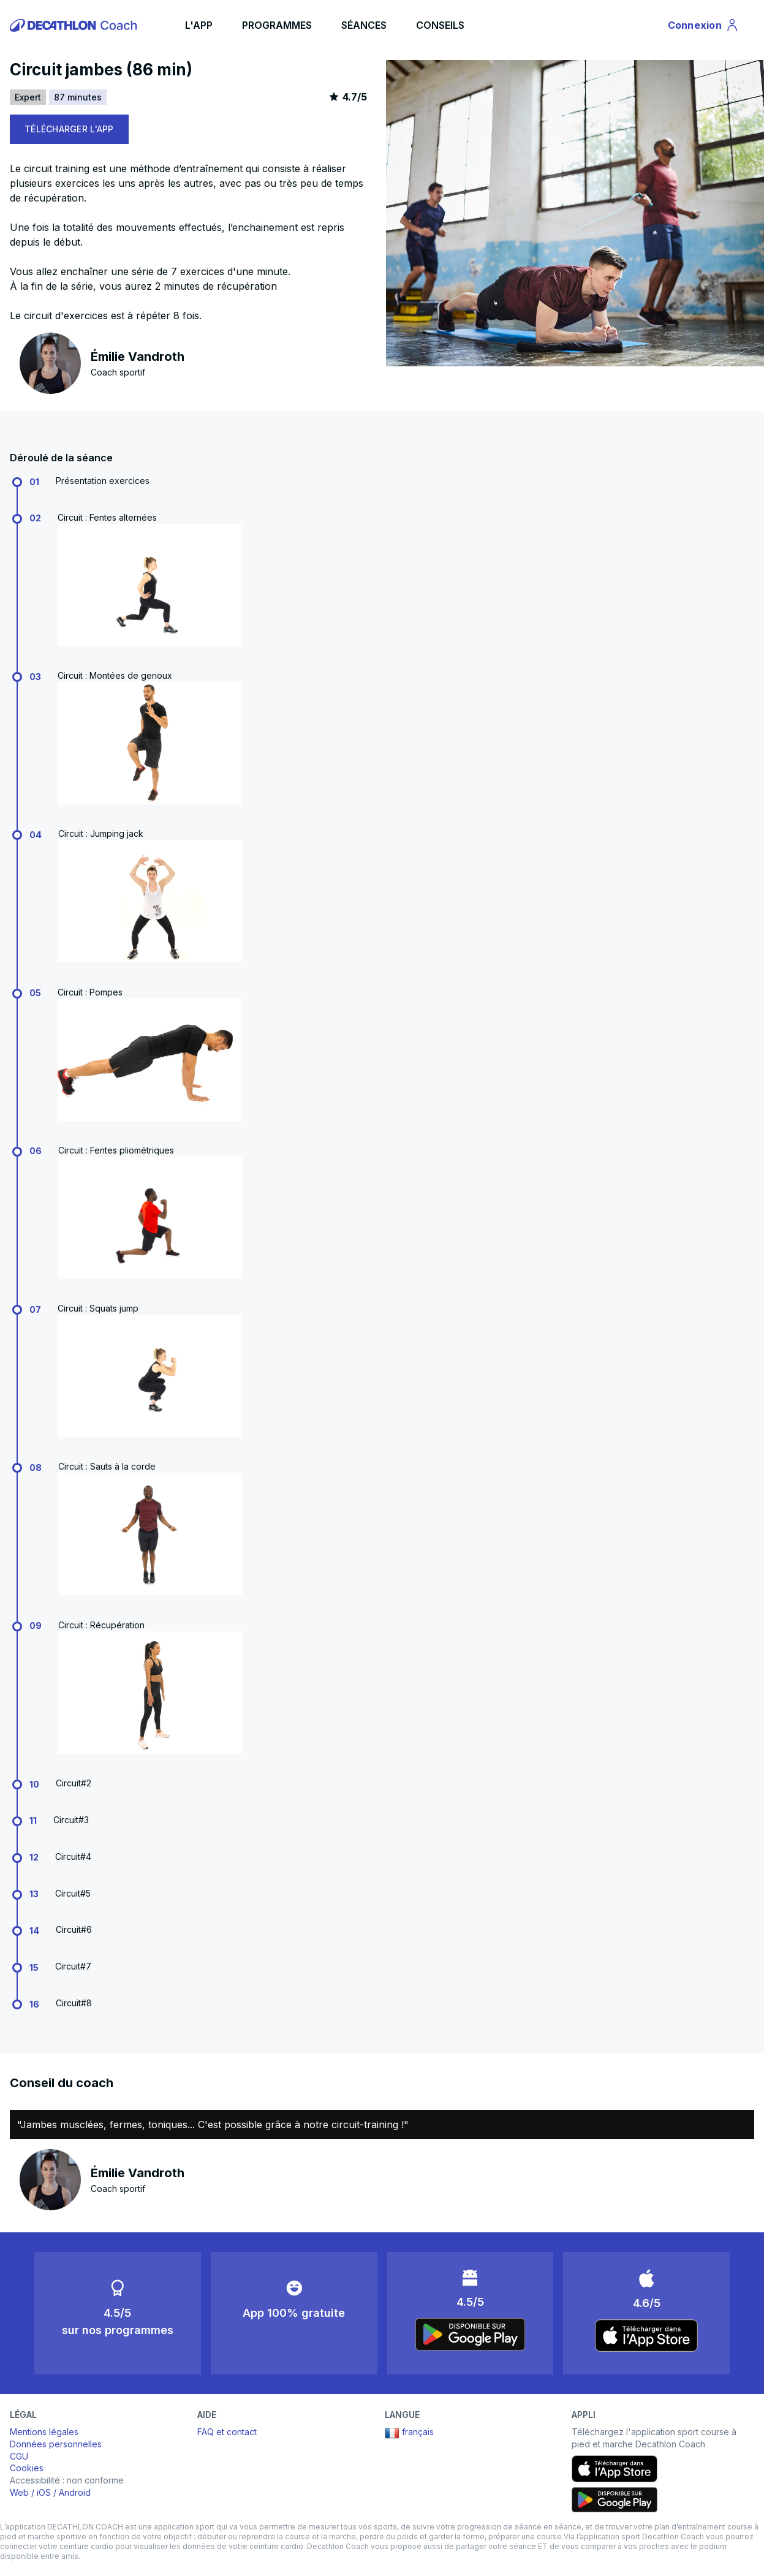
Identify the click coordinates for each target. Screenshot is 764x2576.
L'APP (199, 25)
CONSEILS (440, 25)
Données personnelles (56, 2444)
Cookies (26, 2468)
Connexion (703, 27)
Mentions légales (44, 2432)
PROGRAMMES (277, 25)
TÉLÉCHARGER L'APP (69, 129)
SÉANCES (364, 25)
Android (75, 2492)
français (409, 2433)
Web (19, 2492)
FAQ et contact (227, 2432)
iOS (44, 2492)
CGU (19, 2456)
